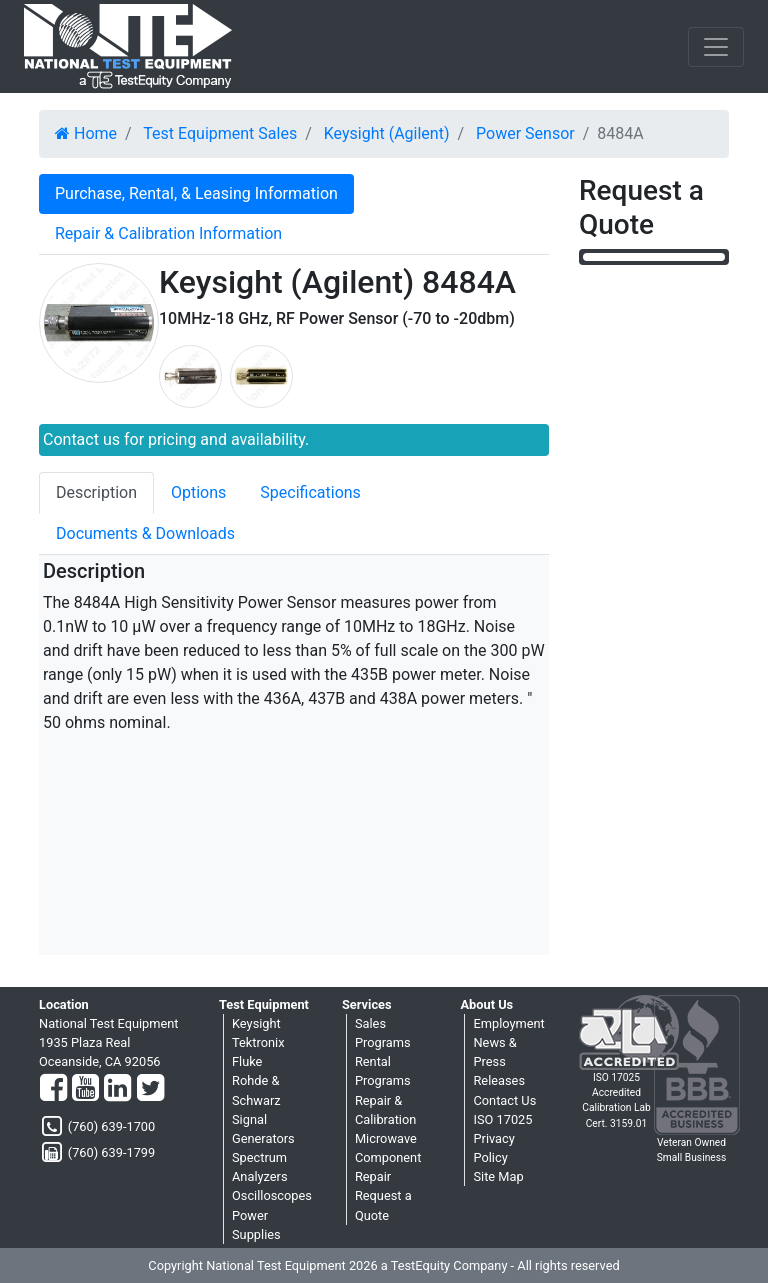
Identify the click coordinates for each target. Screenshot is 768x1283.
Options (198, 492)
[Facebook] (53, 1089)
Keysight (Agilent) (387, 133)
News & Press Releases (499, 1061)
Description (96, 492)
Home (86, 133)
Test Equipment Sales (220, 133)
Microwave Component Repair (388, 1157)
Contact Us (504, 1100)
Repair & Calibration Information (168, 233)
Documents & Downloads (145, 533)
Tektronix (258, 1042)
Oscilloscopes (272, 1195)
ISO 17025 (502, 1119)
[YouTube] (85, 1089)
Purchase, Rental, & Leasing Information (196, 193)
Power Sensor (525, 133)
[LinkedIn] (117, 1089)
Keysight (256, 1023)
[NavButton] (716, 47)
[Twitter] (150, 1089)
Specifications (310, 492)
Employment (508, 1023)
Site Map (498, 1176)
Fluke (247, 1061)
